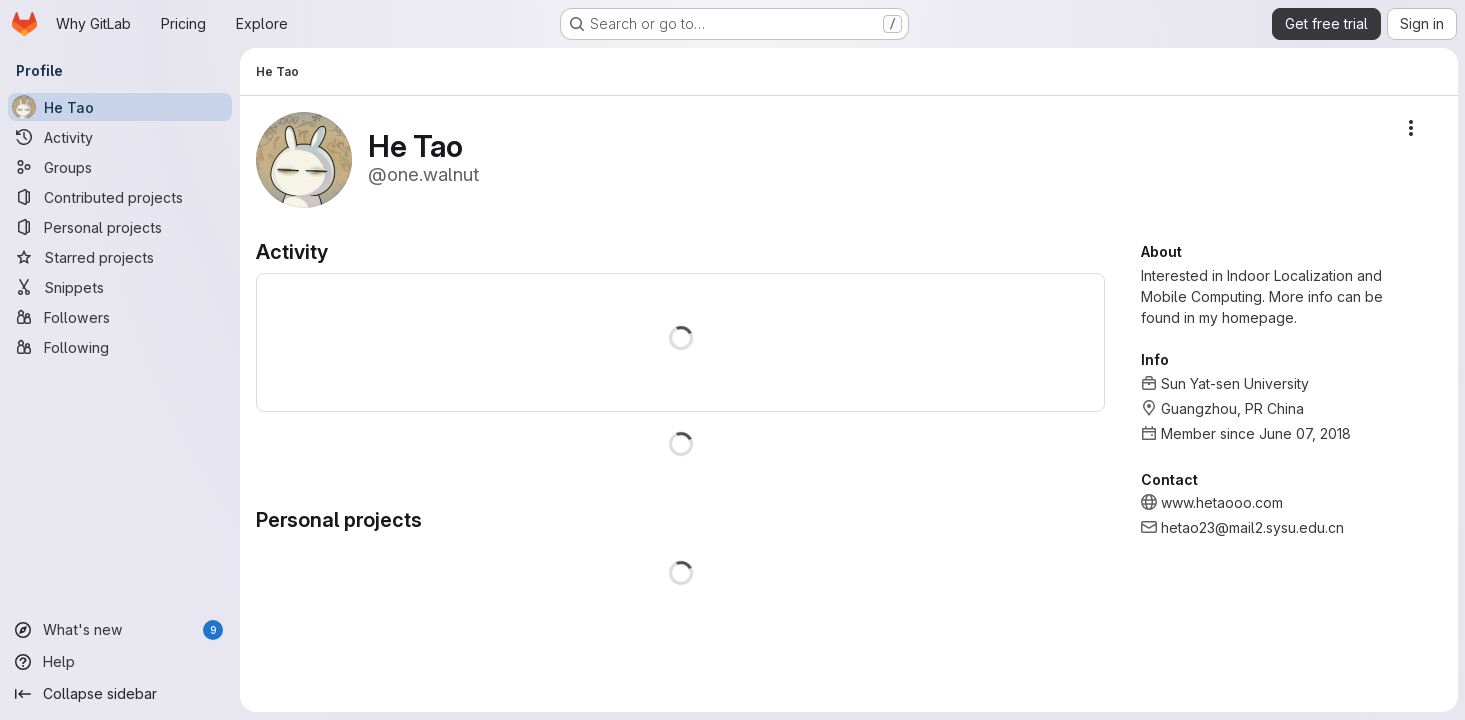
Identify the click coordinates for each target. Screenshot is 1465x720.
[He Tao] (120, 107)
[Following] (120, 347)
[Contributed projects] (120, 197)
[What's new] (120, 630)
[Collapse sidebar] (120, 694)
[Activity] (120, 137)
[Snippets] (120, 287)
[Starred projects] (120, 257)
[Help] (120, 662)
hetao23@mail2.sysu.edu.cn (1251, 527)
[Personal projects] (120, 227)
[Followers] (120, 317)
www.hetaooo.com (1221, 502)
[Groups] (120, 167)
